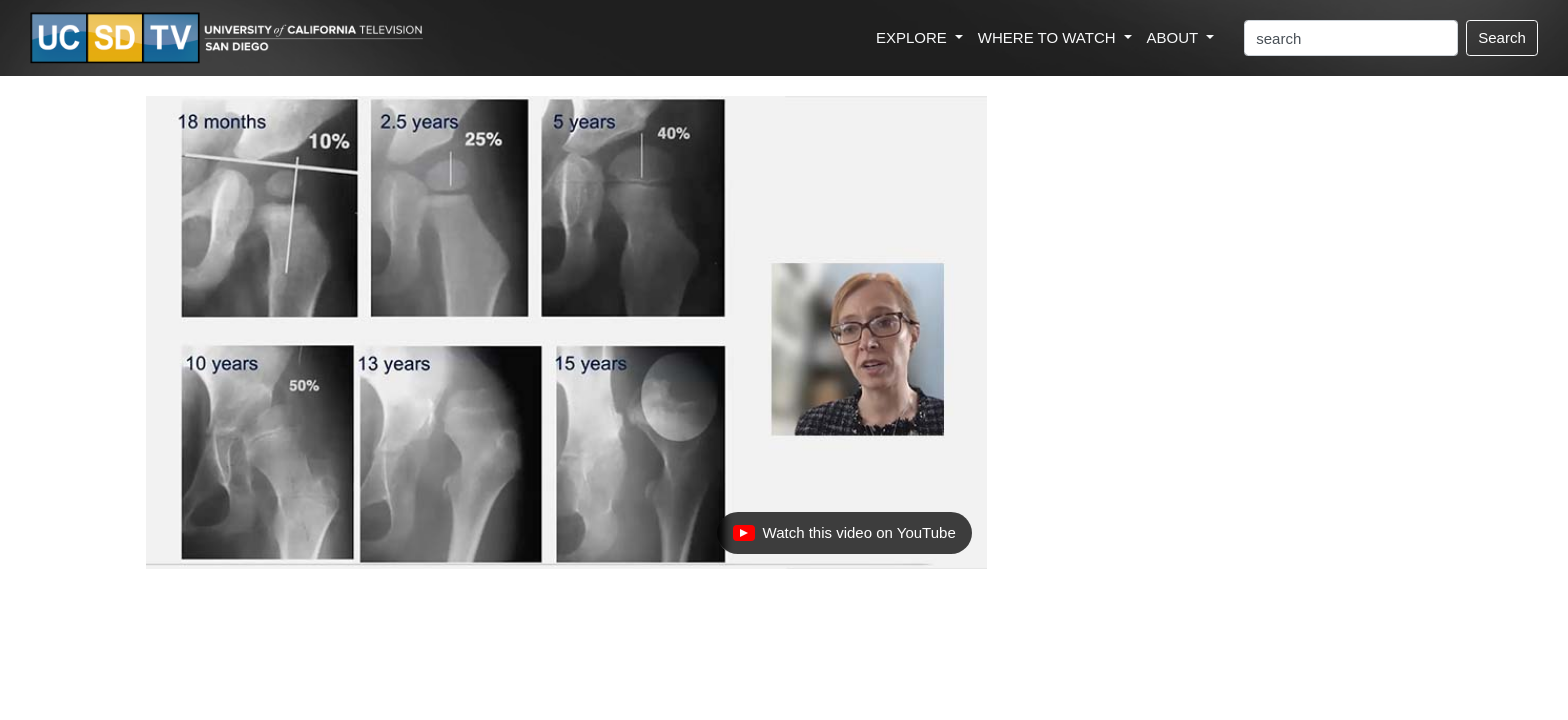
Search (1502, 37)
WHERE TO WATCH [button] (1049, 37)
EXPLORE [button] (913, 37)
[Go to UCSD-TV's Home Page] (230, 38)
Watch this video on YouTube (844, 538)
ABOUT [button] (1175, 37)
